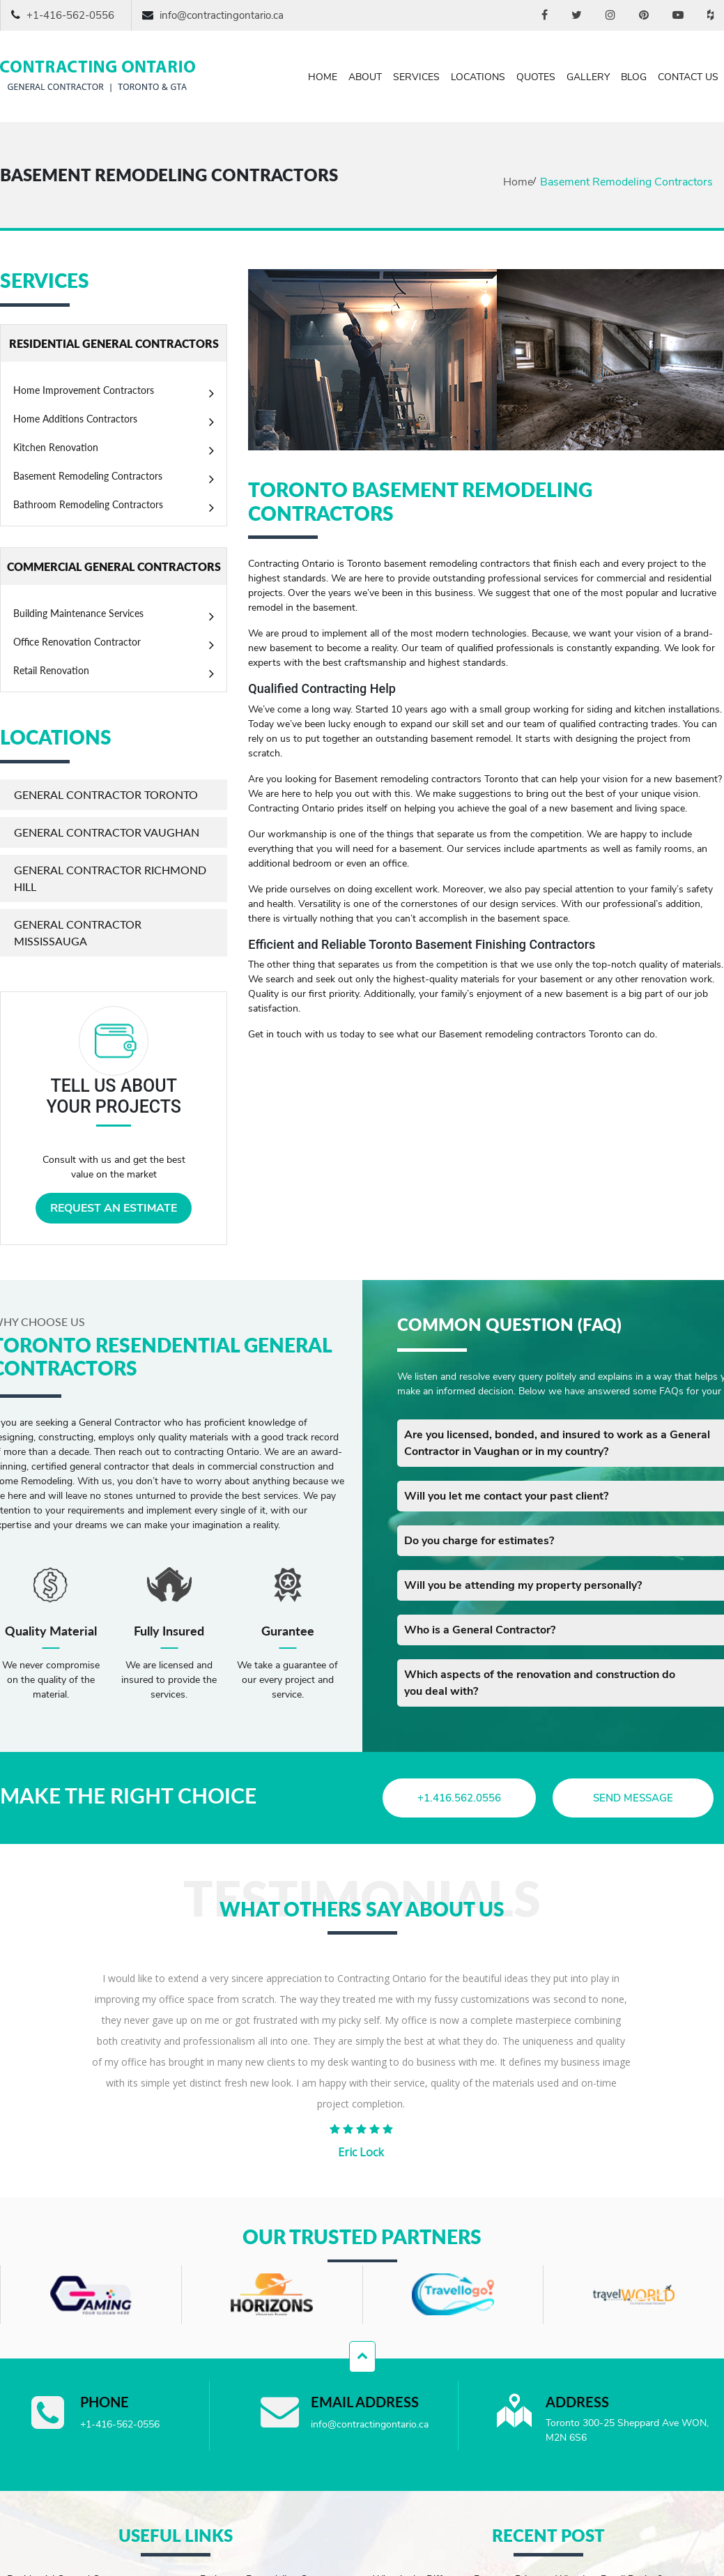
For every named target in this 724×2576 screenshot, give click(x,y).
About (365, 77)
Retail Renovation (51, 670)
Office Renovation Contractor (77, 642)
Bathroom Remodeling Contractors (88, 504)
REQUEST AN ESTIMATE (113, 1208)
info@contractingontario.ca (222, 15)
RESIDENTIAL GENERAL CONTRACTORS (114, 343)
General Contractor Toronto (106, 794)
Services (416, 77)
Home (322, 77)
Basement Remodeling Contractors (87, 476)
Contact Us (688, 77)
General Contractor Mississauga (77, 932)
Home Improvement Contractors (83, 390)
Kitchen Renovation (55, 447)
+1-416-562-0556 (70, 15)
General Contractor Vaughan (106, 832)
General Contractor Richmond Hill (110, 878)
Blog (634, 77)
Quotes (535, 77)
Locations (478, 77)
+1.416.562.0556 (460, 1798)
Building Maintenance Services (78, 613)
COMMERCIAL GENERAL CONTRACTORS (114, 566)
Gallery (588, 77)
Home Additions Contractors (75, 419)
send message (633, 1798)
